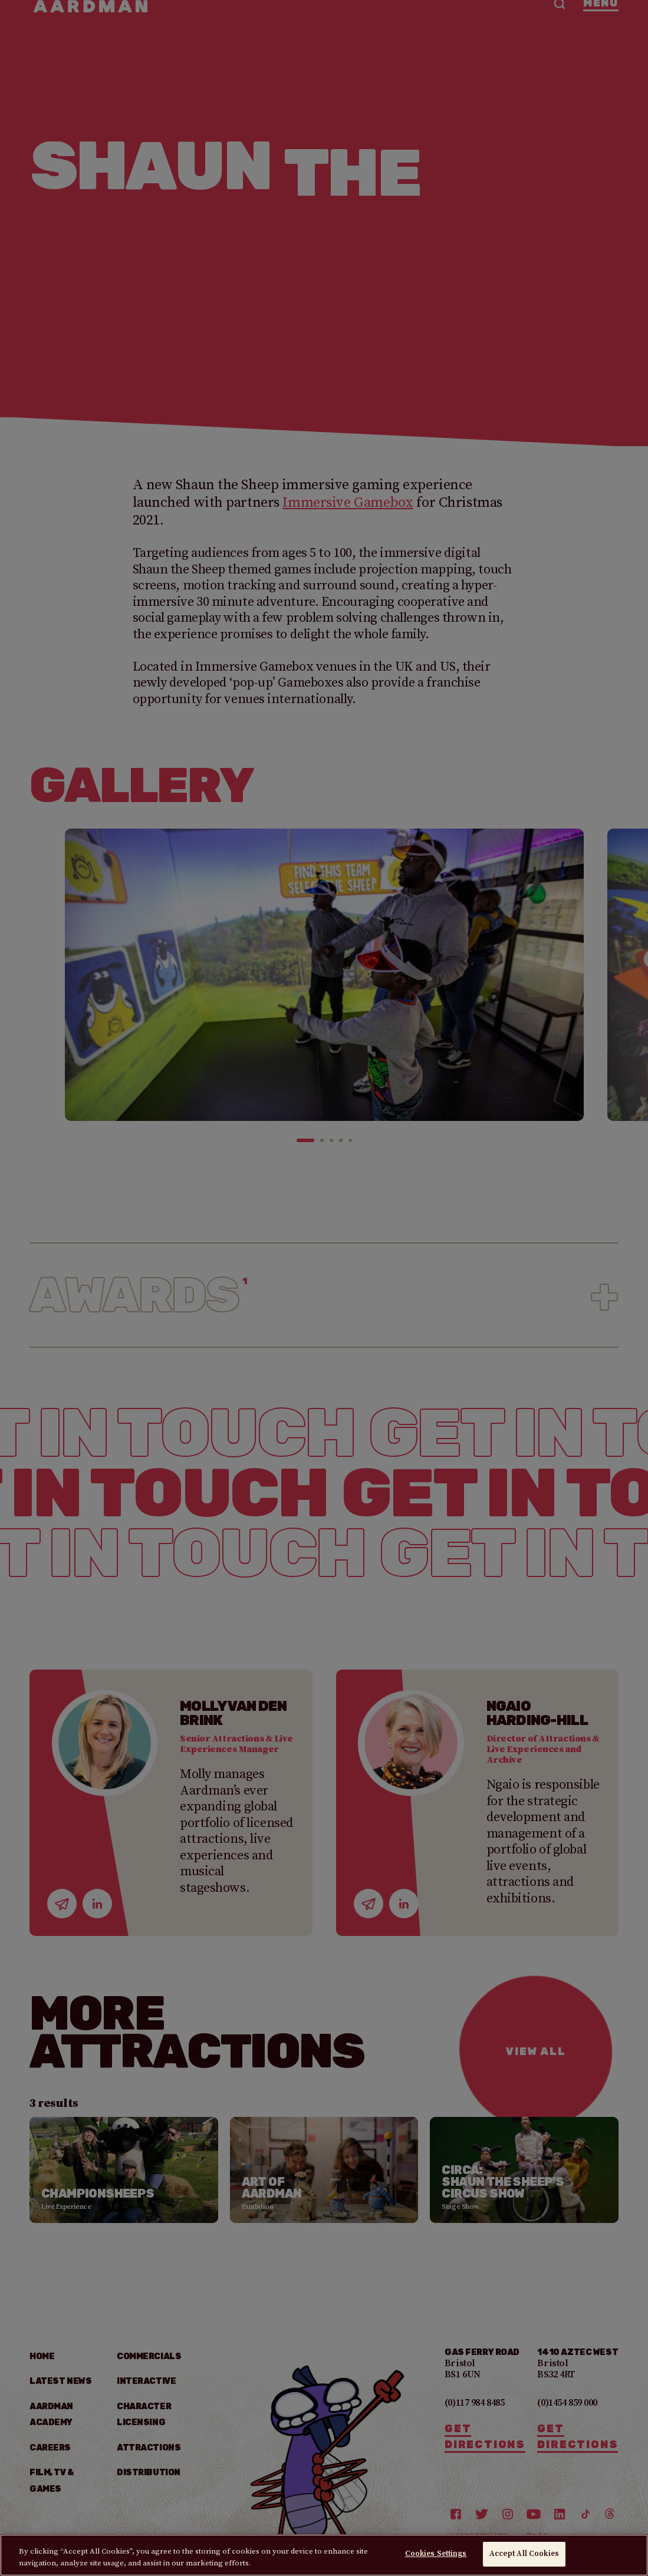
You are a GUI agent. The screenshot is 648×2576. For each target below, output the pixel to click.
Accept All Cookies (524, 2553)
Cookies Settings (436, 2553)
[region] (324, 2555)
